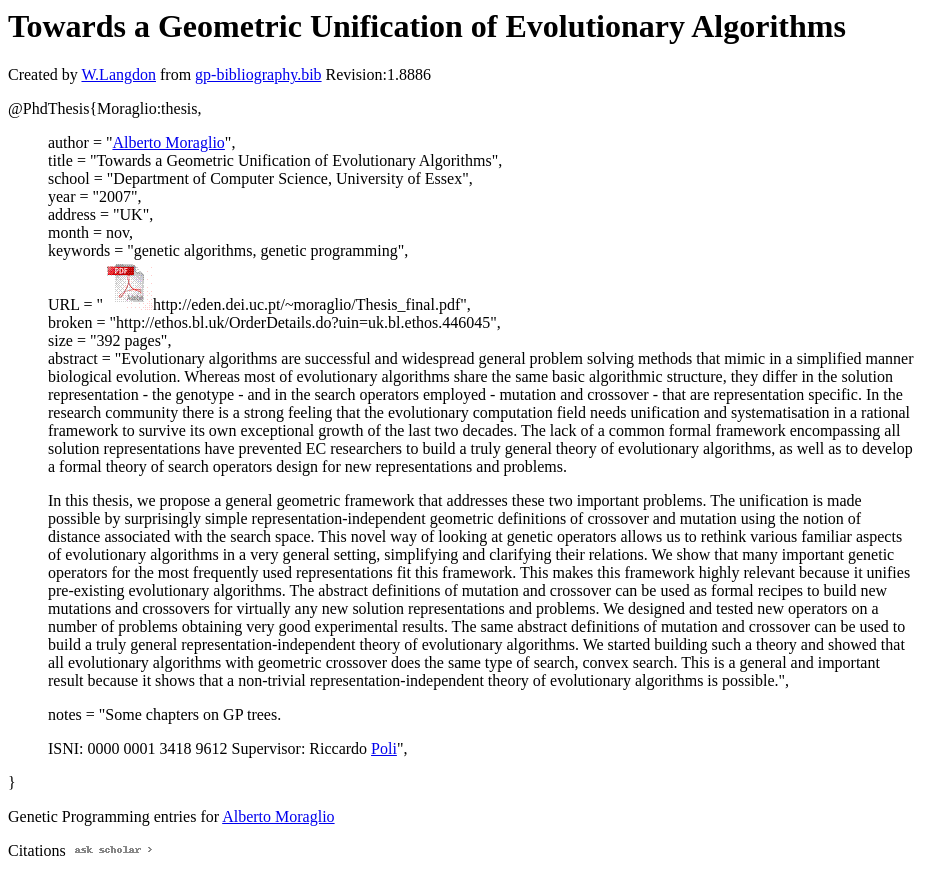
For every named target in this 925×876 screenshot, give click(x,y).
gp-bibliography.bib (258, 74)
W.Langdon (118, 74)
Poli (384, 748)
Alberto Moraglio (168, 142)
